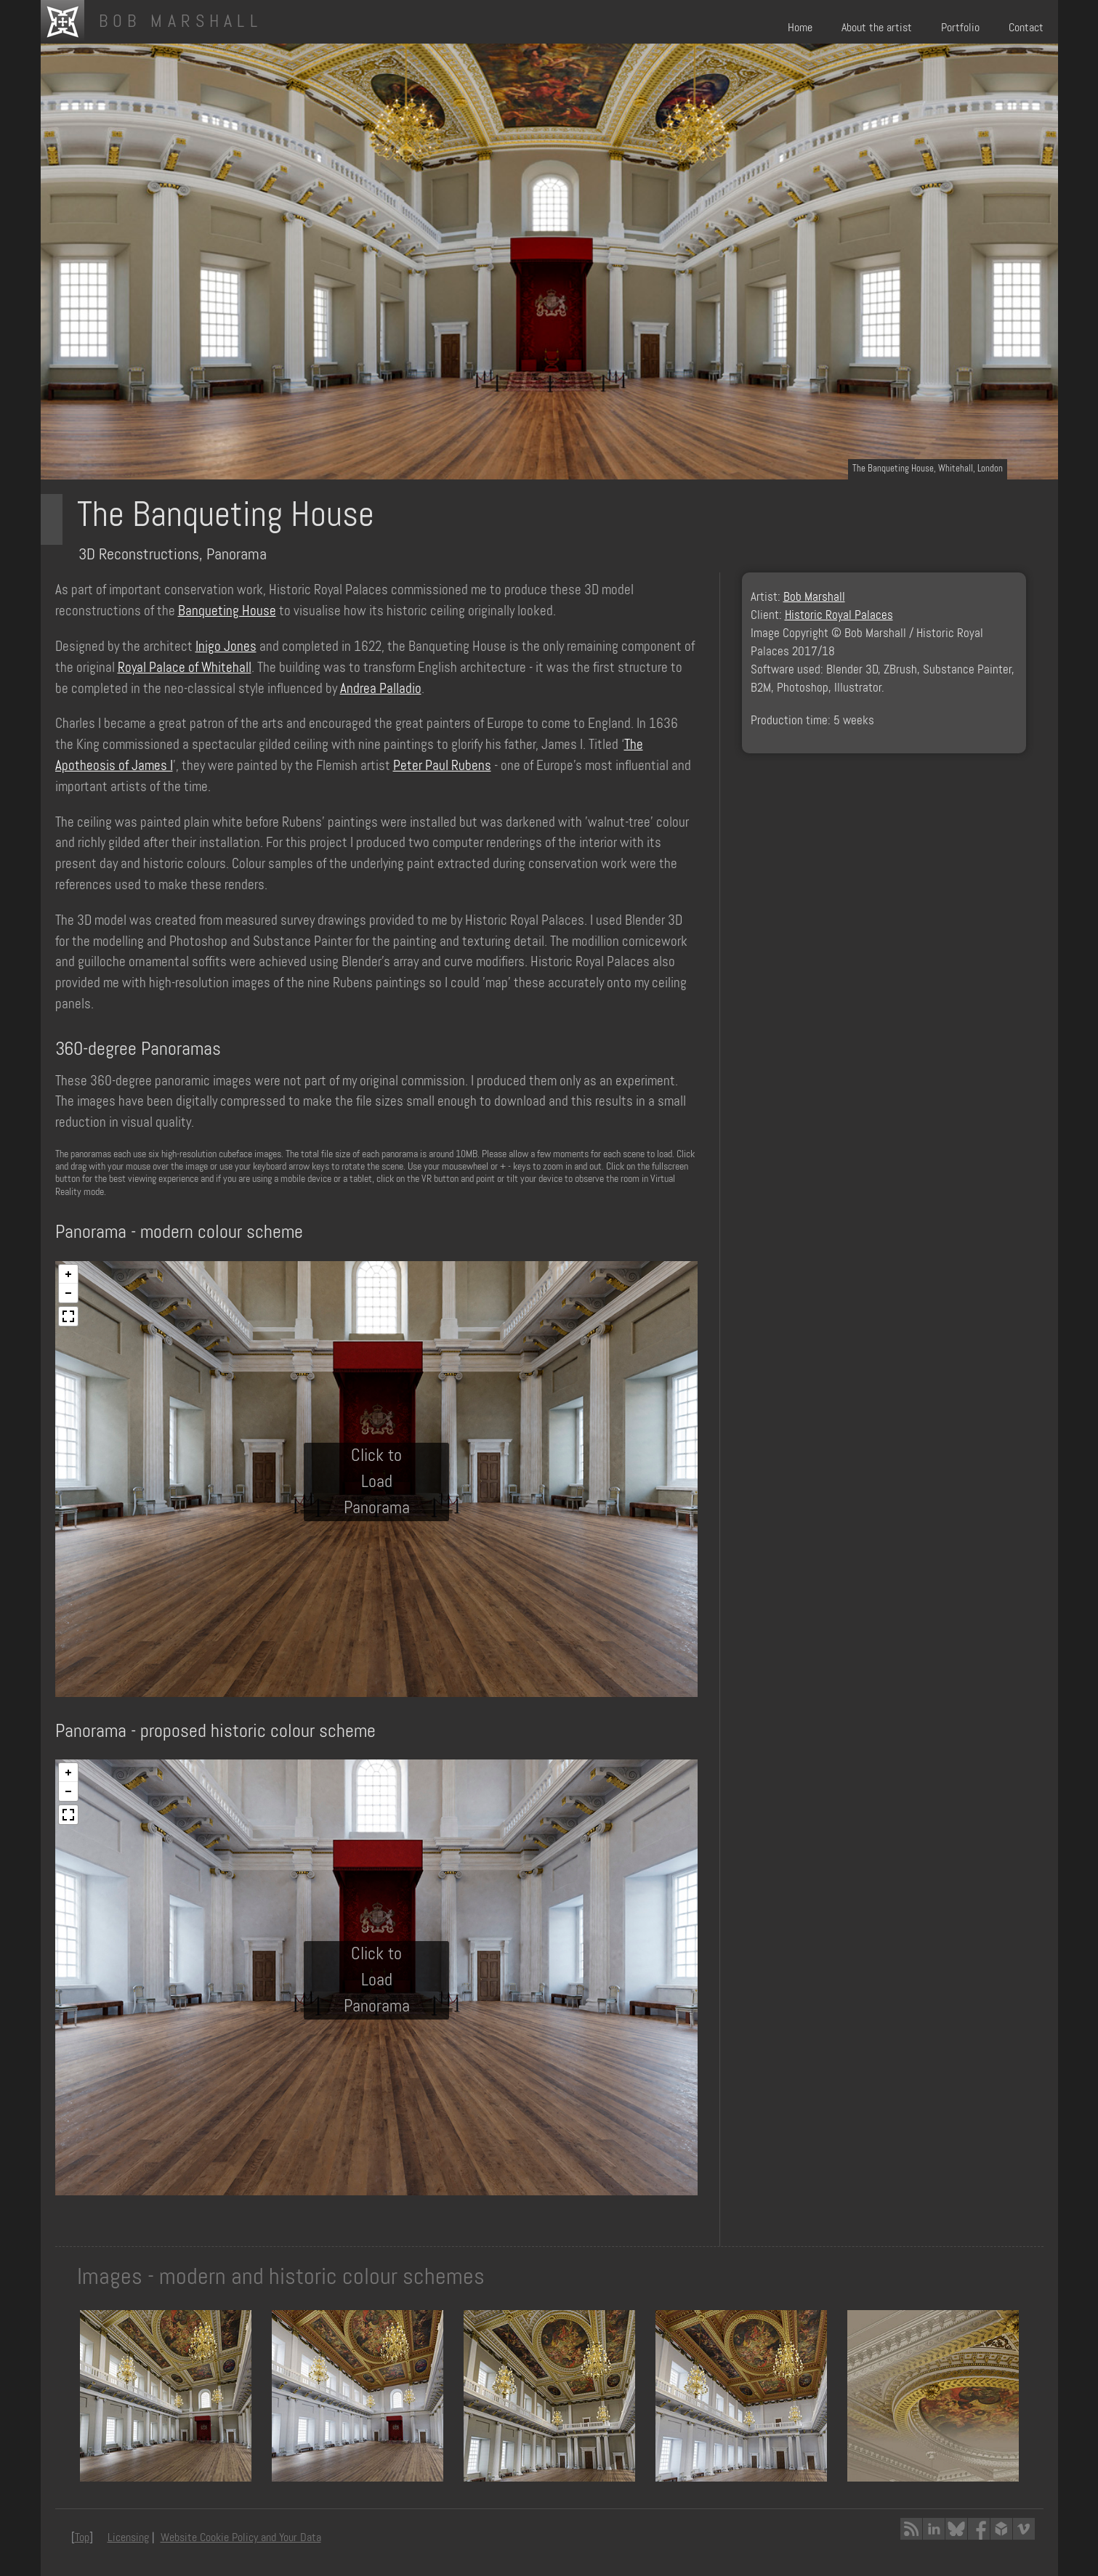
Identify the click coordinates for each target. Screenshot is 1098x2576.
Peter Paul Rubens (442, 765)
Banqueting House (227, 611)
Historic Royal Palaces (839, 615)
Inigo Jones (226, 646)
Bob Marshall (814, 596)
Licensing (128, 2537)
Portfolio (960, 27)
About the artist (876, 27)
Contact (1026, 27)
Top (82, 2537)
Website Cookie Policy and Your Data (241, 2537)
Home (800, 27)
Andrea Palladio (380, 688)
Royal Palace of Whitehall (184, 667)
